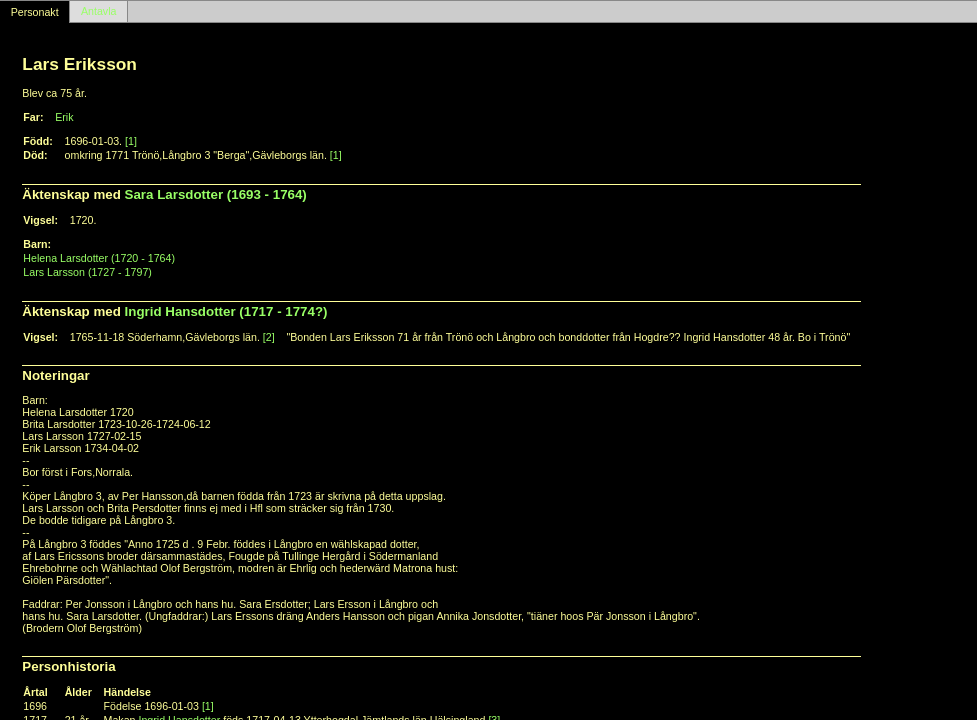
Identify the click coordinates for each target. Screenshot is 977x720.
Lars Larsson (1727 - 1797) (87, 272)
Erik (64, 117)
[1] (131, 141)
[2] (269, 337)
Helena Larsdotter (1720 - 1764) (99, 258)
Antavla (99, 12)
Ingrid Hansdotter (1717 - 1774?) (226, 311)
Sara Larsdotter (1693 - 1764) (216, 194)
